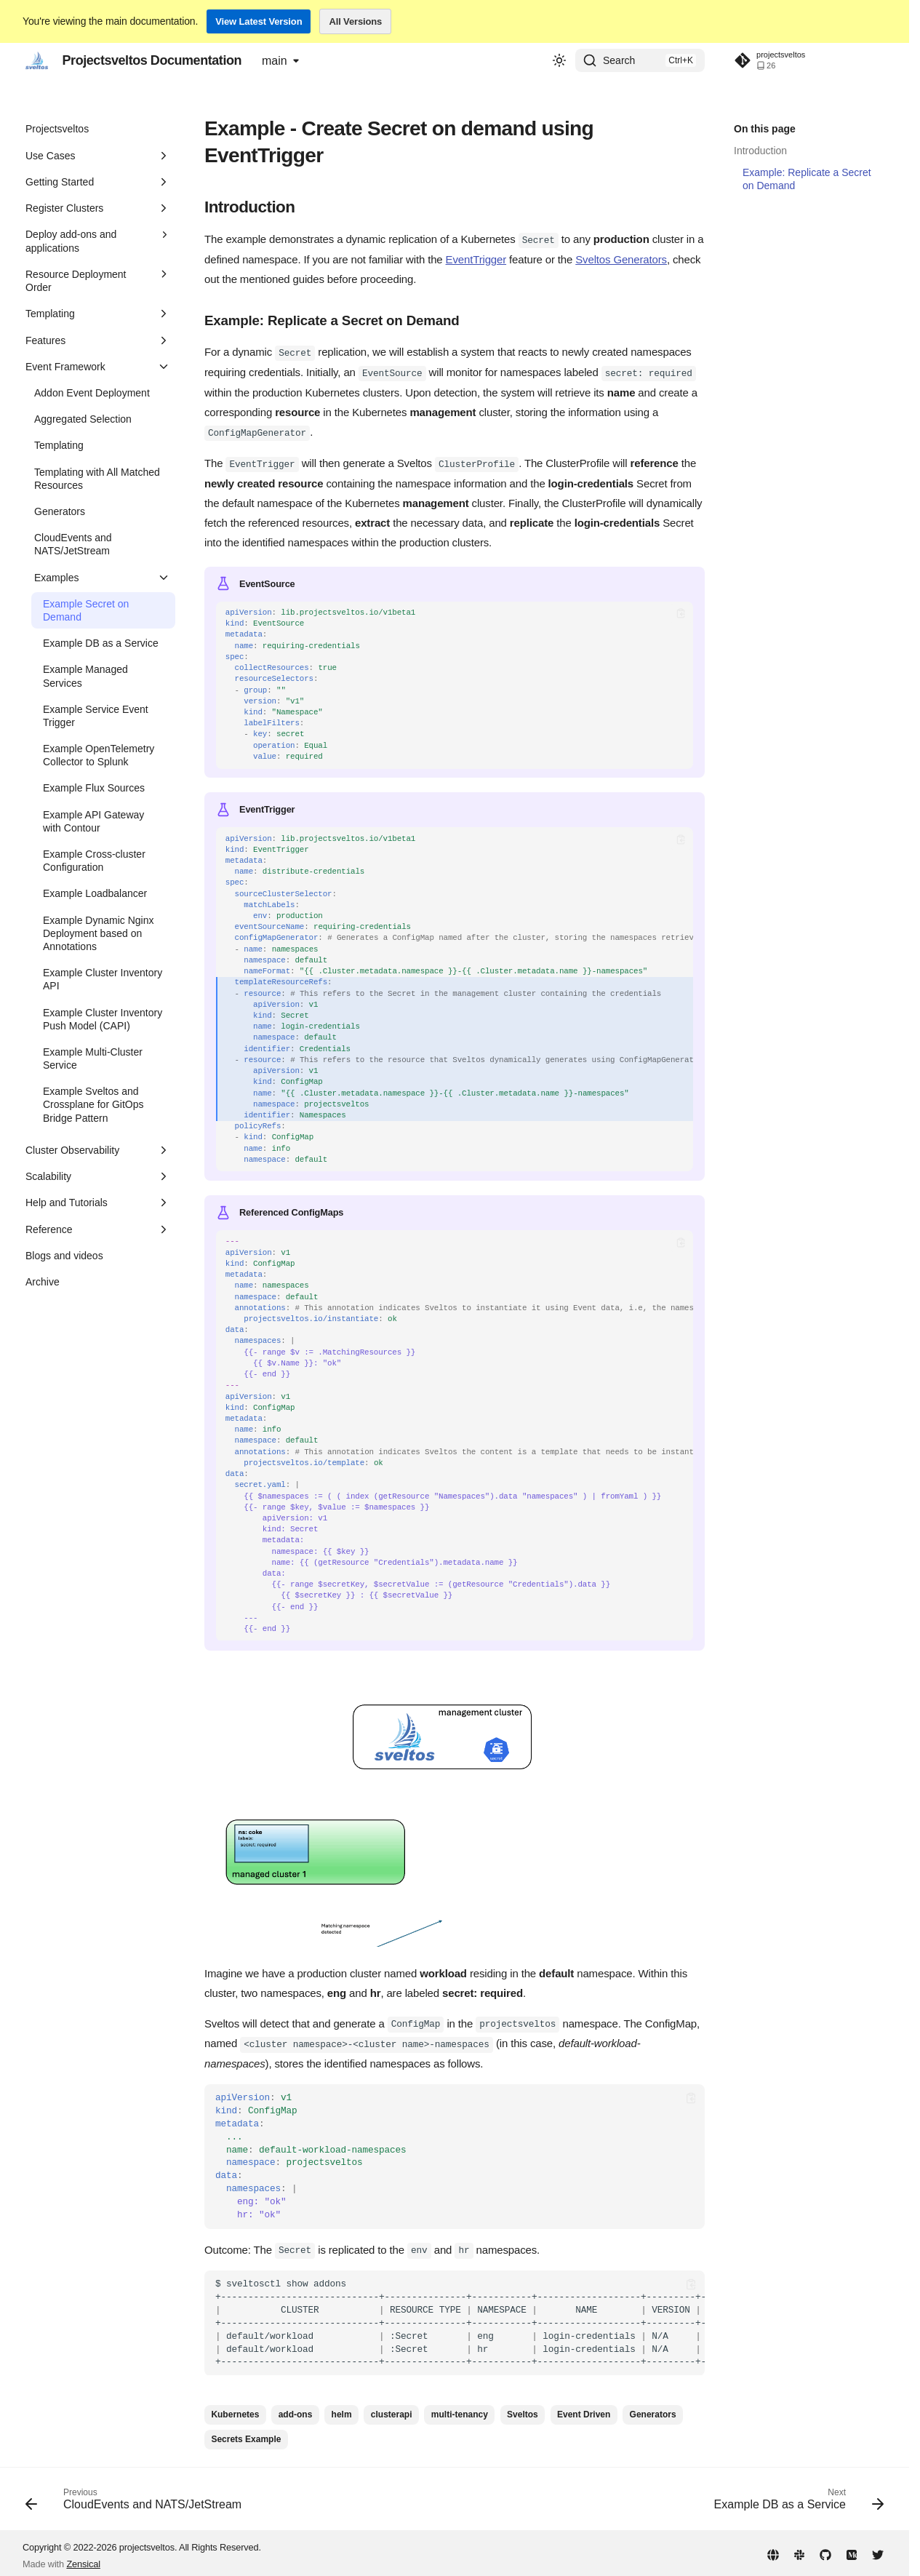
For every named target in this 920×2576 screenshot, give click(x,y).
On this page (765, 129)
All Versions (355, 21)
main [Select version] (274, 61)
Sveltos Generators (621, 258)
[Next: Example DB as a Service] (795, 2498)
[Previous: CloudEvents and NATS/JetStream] (137, 2498)
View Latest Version (258, 21)
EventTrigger (476, 258)
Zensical (83, 2558)
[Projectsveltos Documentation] (37, 60)
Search (619, 60)
